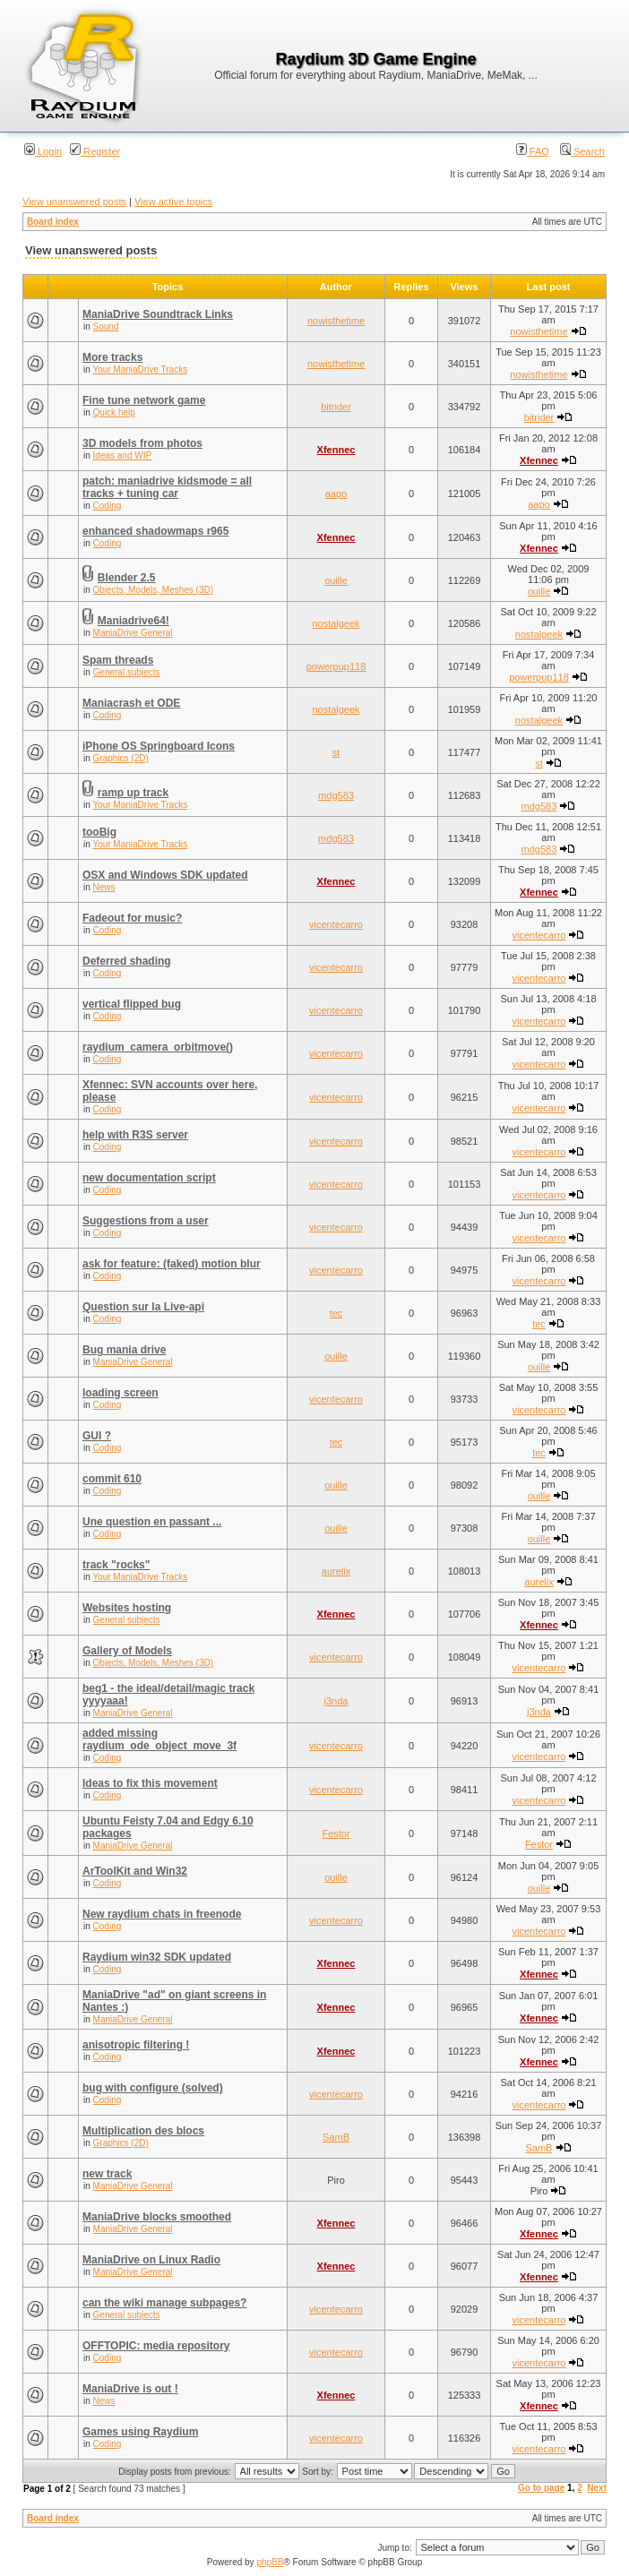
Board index (53, 222)
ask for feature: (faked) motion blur (171, 1264)
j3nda (336, 1701)
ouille (336, 580)
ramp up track (133, 792)
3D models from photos (142, 443)
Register (95, 151)
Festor (335, 1833)
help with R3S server (135, 1135)
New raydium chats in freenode (161, 1914)
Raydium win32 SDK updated (156, 1957)
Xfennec (336, 449)
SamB (336, 2137)
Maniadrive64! (133, 620)
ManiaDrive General (133, 633)
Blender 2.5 (127, 577)
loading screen (120, 1393)
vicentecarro (336, 924)
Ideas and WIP (122, 455)
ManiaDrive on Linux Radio (151, 2260)
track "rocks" (116, 1564)
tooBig (99, 832)
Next (597, 2488)
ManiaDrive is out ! (130, 2389)
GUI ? (96, 1436)
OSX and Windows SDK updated (165, 875)
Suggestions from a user (145, 1221)
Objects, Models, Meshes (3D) (153, 590)
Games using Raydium (140, 2432)
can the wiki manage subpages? (164, 2303)
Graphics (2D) (121, 758)
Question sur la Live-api (143, 1307)
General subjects (126, 672)
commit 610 (112, 1479)
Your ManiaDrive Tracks (139, 369)
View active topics (173, 201)
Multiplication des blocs (143, 2131)
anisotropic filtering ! (135, 2045)
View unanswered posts (74, 201)
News (104, 887)
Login (43, 151)
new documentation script (149, 1178)
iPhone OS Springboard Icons (158, 746)
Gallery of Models (127, 1650)
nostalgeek (335, 623)
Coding (107, 506)
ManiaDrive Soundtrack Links (157, 314)
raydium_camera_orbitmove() (157, 1047)
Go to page (541, 2488)
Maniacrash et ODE (131, 703)
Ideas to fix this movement (150, 1783)
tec (336, 1313)
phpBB (269, 2562)
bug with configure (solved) (152, 2088)
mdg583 (336, 795)
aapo (336, 493)
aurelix (336, 1571)
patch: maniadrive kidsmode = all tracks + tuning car (167, 487)
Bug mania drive (124, 1350)
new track (107, 2174)
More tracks (112, 357)
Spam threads (117, 660)
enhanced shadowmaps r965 (155, 531)
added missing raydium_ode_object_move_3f (159, 1739)
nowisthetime (336, 320)
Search (582, 151)
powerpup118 (336, 666)
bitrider (336, 406)
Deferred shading (126, 961)
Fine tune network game (143, 400)
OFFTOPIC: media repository (155, 2346)
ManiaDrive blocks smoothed (156, 2217)
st (336, 752)
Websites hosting (126, 1607)
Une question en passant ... (151, 1522)
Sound (106, 326)
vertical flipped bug (131, 1004)
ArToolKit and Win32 (134, 1871)
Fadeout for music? (132, 918)
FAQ (532, 151)
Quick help (114, 412)
